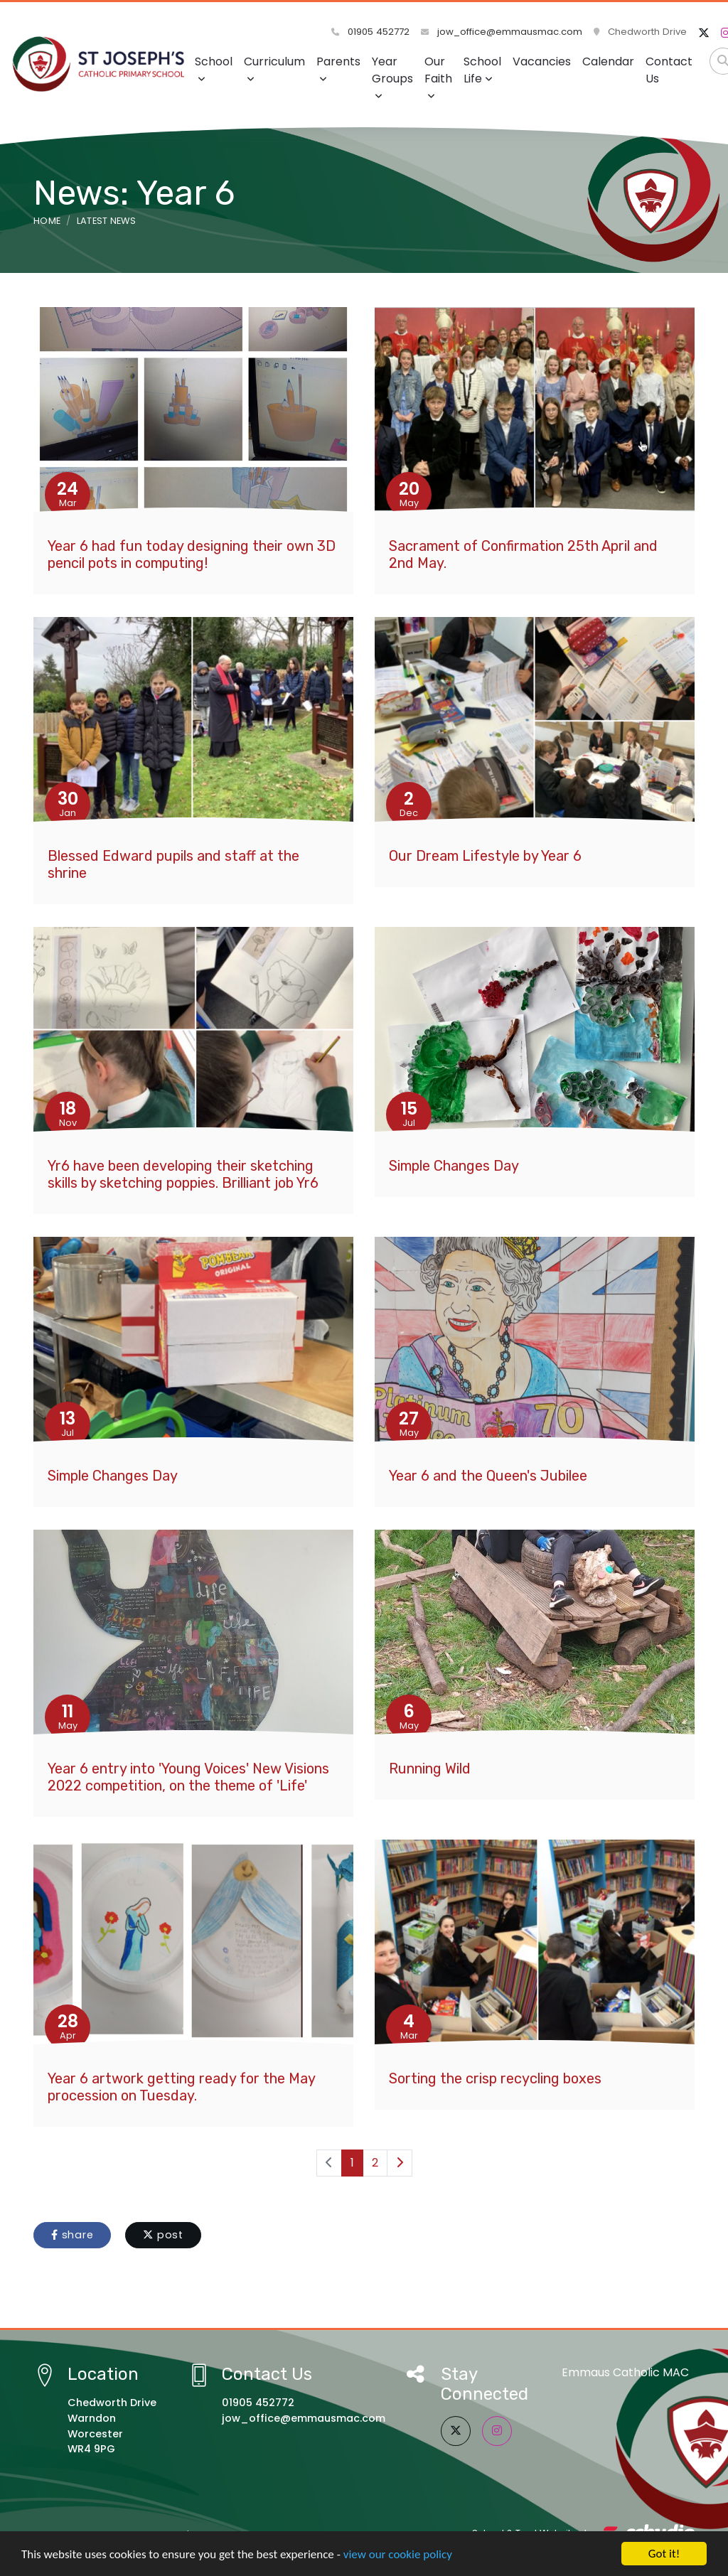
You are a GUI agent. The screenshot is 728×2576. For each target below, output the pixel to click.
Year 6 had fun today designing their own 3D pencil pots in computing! (192, 554)
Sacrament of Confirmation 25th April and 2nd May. (523, 554)
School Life (482, 70)
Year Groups (392, 77)
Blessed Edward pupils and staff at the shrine (173, 864)
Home (46, 221)
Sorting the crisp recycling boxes (495, 2078)
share (72, 2235)
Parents (338, 68)
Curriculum (274, 68)
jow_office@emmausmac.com (501, 31)
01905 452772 (370, 31)
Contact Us (669, 70)
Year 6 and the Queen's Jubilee (488, 1475)
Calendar (608, 61)
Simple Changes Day (454, 1165)
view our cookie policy (397, 2555)
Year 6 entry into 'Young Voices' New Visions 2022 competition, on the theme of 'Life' (188, 1777)
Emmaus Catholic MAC (625, 2372)
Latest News (106, 221)
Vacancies (542, 61)
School (213, 68)
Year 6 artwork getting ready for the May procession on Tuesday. (181, 2087)
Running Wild (430, 1768)
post (163, 2235)
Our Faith (438, 77)
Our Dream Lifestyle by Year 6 (485, 855)
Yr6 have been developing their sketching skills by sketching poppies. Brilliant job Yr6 (183, 1174)
